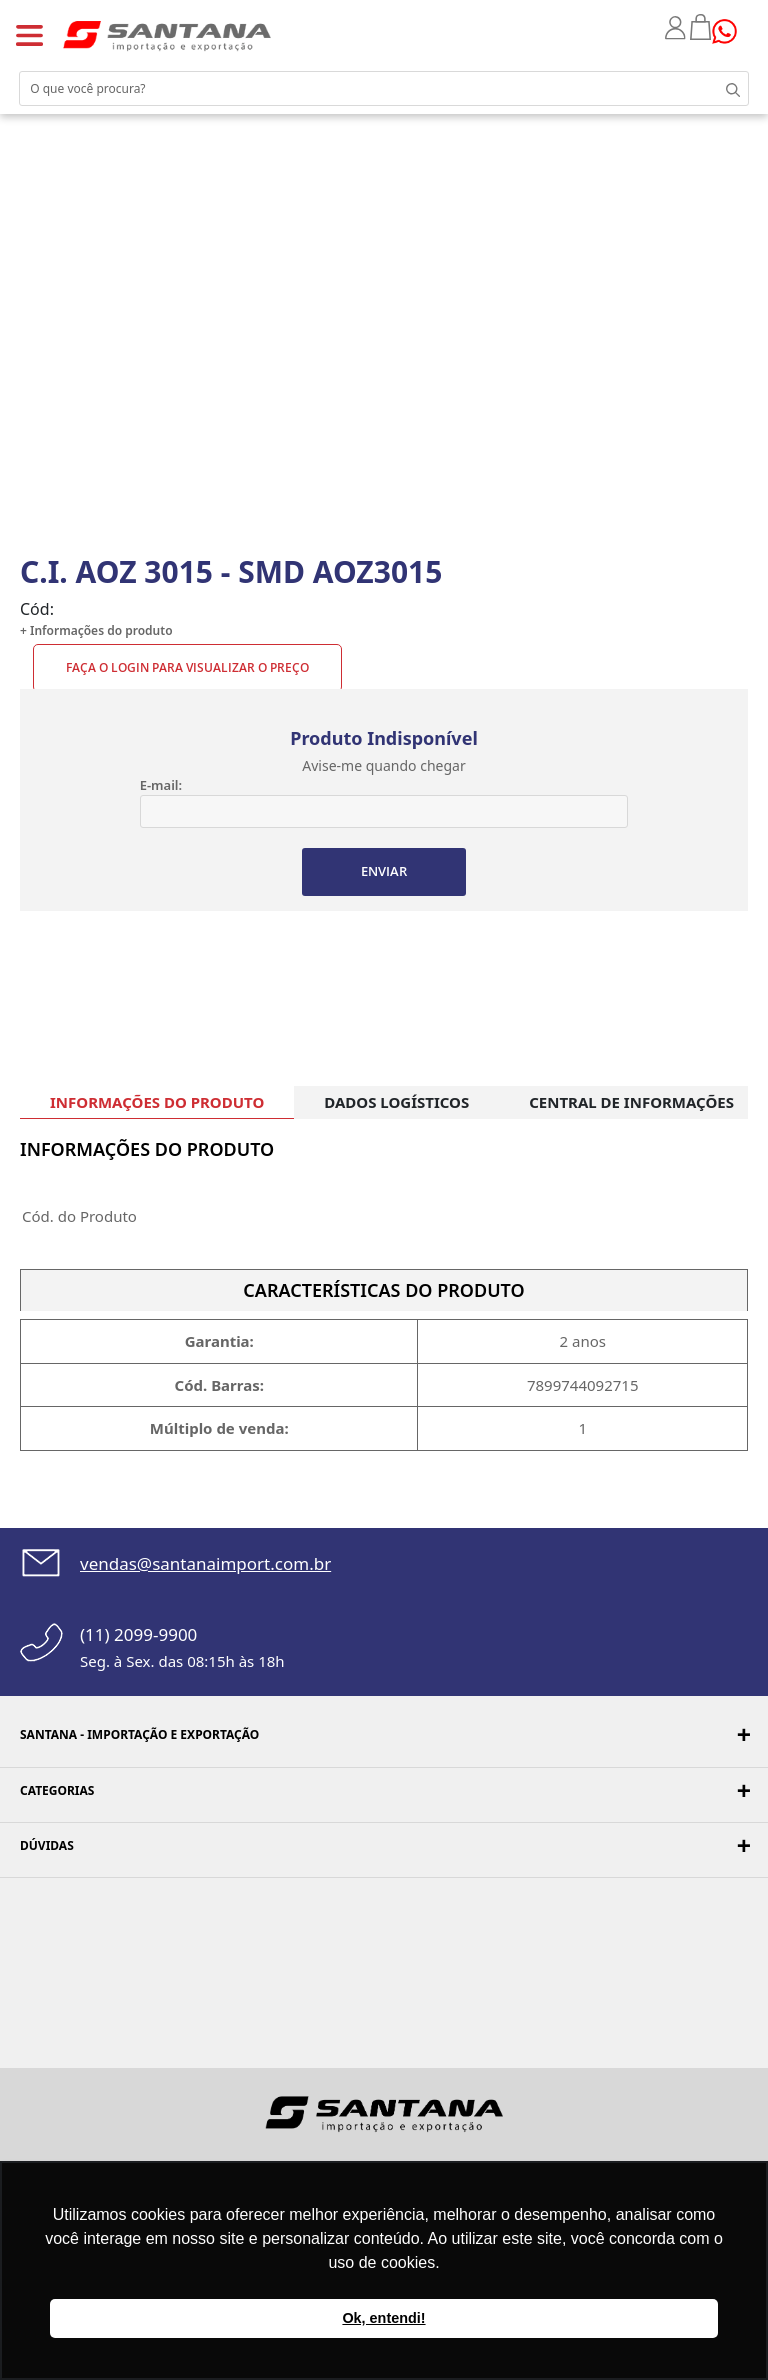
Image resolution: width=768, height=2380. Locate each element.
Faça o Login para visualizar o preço (187, 667)
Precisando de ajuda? (731, 31)
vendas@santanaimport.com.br (205, 1563)
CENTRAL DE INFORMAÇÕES (631, 1102)
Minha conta (677, 28)
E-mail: (161, 785)
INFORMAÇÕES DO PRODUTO (157, 1102)
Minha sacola (701, 27)
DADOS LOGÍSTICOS (396, 1102)
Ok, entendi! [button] (383, 2318)
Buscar (728, 88)
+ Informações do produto (96, 630)
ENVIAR (384, 871)
